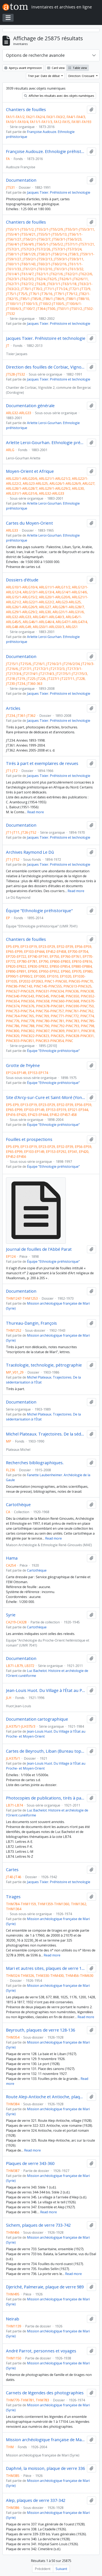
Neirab (12, 2318)
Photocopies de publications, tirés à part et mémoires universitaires (45, 1798)
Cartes (12, 1869)
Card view (56, 68)
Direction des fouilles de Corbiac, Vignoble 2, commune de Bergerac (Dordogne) (45, 367)
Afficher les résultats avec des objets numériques (59, 96)
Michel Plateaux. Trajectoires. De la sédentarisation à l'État (45, 1434)
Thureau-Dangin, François (31, 1323)
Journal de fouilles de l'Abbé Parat (39, 1249)
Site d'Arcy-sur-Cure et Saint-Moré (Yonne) (45, 1097)
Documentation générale (30, 405)
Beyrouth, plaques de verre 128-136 (40, 2030)
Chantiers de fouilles (26, 109)
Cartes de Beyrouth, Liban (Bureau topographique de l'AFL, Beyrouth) (45, 1751)
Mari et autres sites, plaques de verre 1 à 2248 (45, 1968)
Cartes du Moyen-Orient (29, 523)
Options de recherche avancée (35, 55)
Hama (12, 1558)
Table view (77, 68)
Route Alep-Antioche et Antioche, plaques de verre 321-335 (45, 2096)
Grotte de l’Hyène (23, 1065)
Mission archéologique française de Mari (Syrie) (45, 2439)
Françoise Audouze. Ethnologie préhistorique (45, 151)
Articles (13, 708)
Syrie (10, 1614)
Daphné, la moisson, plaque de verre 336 (45, 2468)
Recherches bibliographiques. (35, 1462)
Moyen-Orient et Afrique (30, 471)
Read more (35, 812)
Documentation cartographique (37, 1719)
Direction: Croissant (81, 76)
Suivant (61, 2569)
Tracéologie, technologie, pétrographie (44, 1365)
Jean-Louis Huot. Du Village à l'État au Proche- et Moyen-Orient (45, 1690)
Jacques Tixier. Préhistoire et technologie (58, 192)
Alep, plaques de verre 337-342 (35, 2500)
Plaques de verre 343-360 (30, 2163)
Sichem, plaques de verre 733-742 (38, 2225)
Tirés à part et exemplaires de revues (42, 763)
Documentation (21, 180)
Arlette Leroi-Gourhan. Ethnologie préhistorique (45, 442)
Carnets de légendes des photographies (45, 2392)
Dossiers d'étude (22, 579)
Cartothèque (18, 1504)
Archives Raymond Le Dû (30, 852)
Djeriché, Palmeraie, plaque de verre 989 (45, 2286)
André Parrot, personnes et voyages (41, 2350)
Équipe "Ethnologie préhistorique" (39, 910)
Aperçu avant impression (23, 68)
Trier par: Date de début (44, 76)
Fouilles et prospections (29, 1139)
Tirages (13, 1896)
